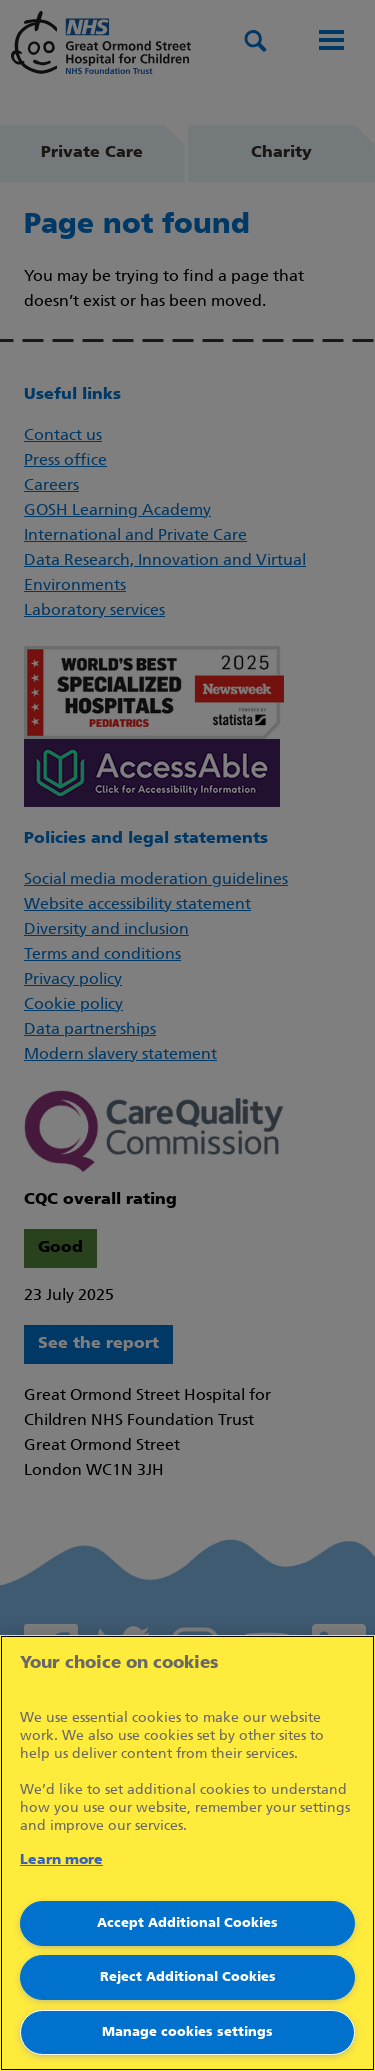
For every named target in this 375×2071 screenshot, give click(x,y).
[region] (187, 1853)
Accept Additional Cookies (187, 1923)
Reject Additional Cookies (188, 1977)
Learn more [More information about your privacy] (61, 1860)
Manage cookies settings (187, 2032)
